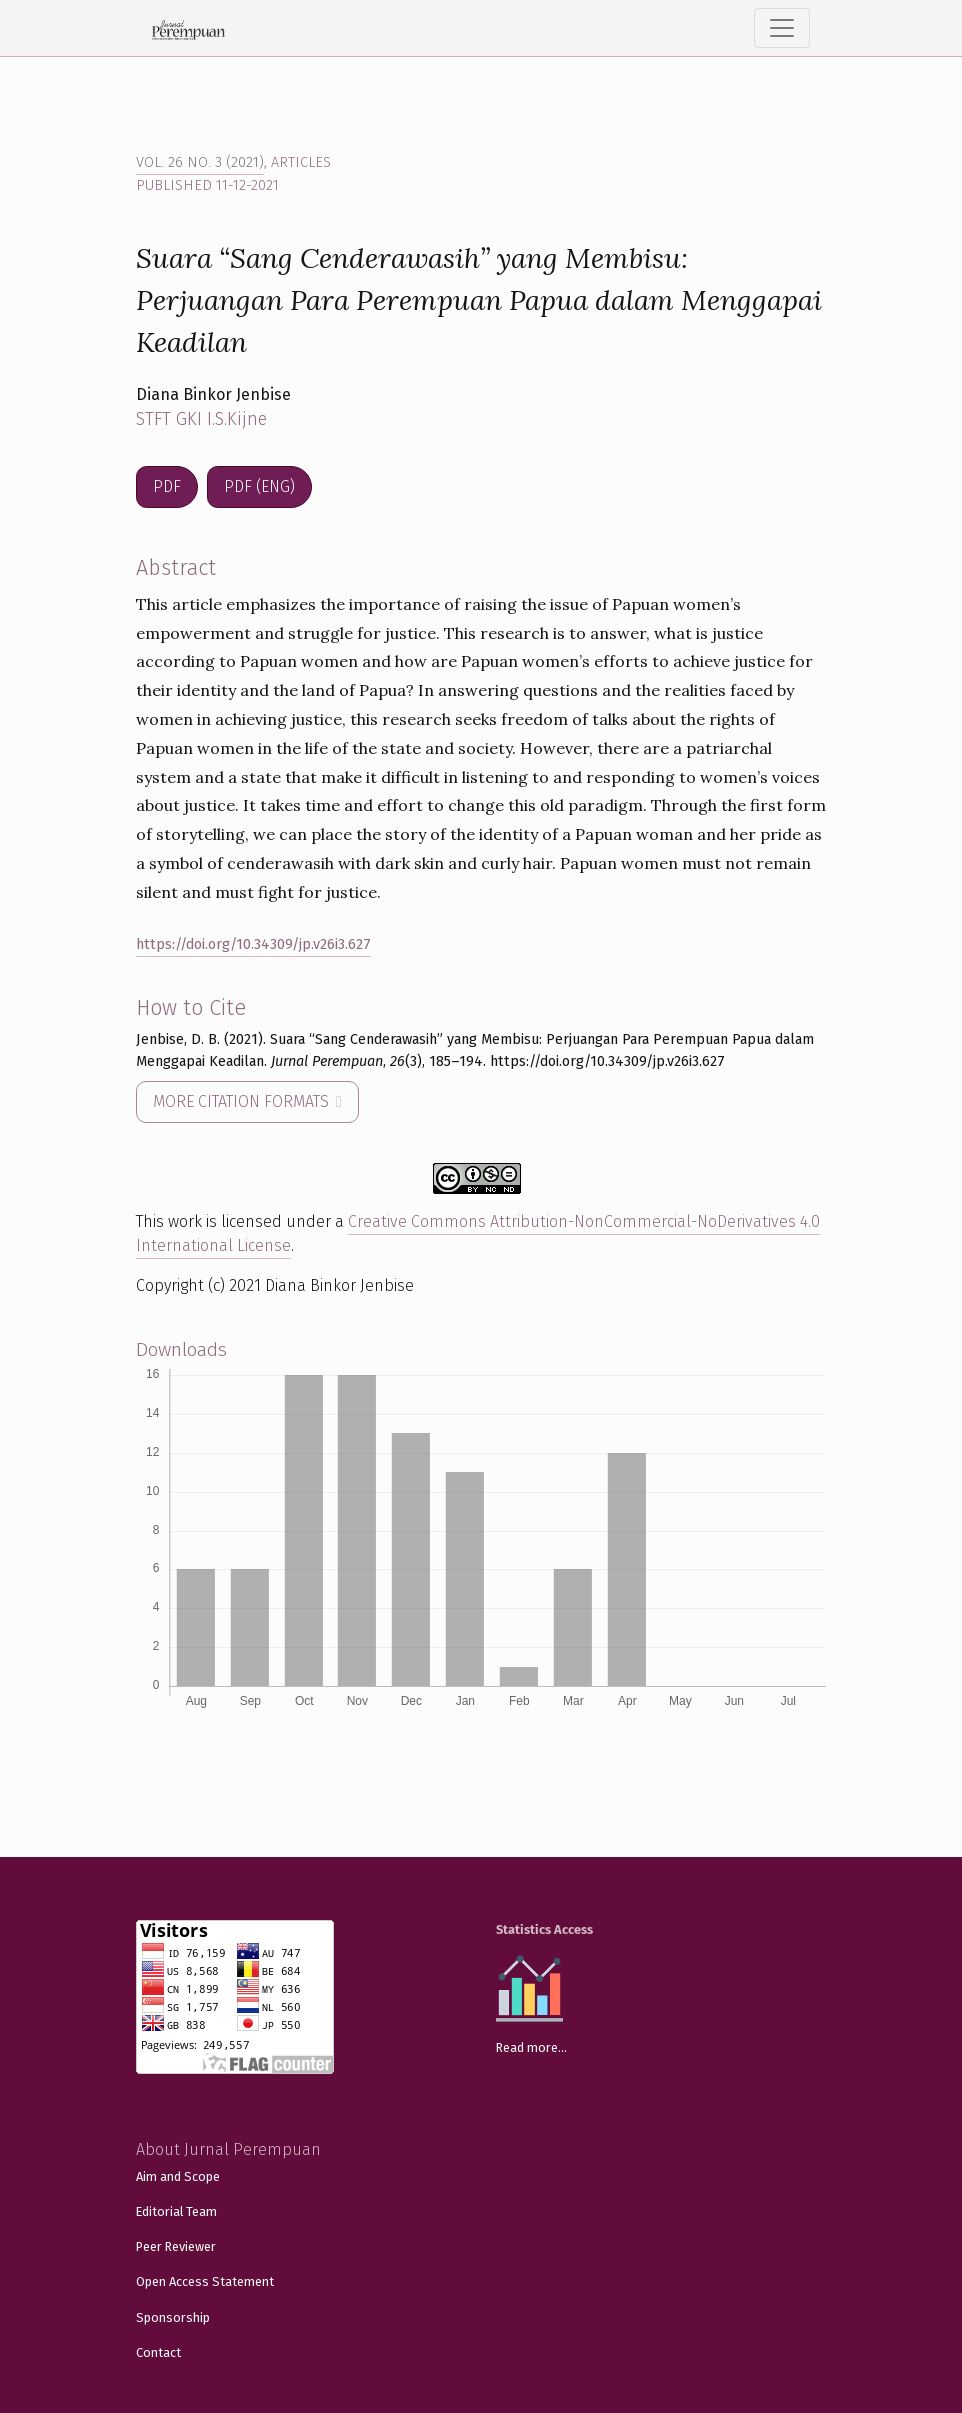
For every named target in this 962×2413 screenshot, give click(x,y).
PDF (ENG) (259, 486)
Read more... (531, 2047)
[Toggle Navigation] (782, 28)
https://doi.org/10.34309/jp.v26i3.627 (253, 944)
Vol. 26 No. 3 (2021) (200, 162)
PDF (167, 486)
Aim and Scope (178, 2176)
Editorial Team (176, 2211)
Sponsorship (173, 2317)
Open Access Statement (205, 2281)
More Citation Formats (243, 1101)
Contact (158, 2352)
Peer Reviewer (176, 2246)
